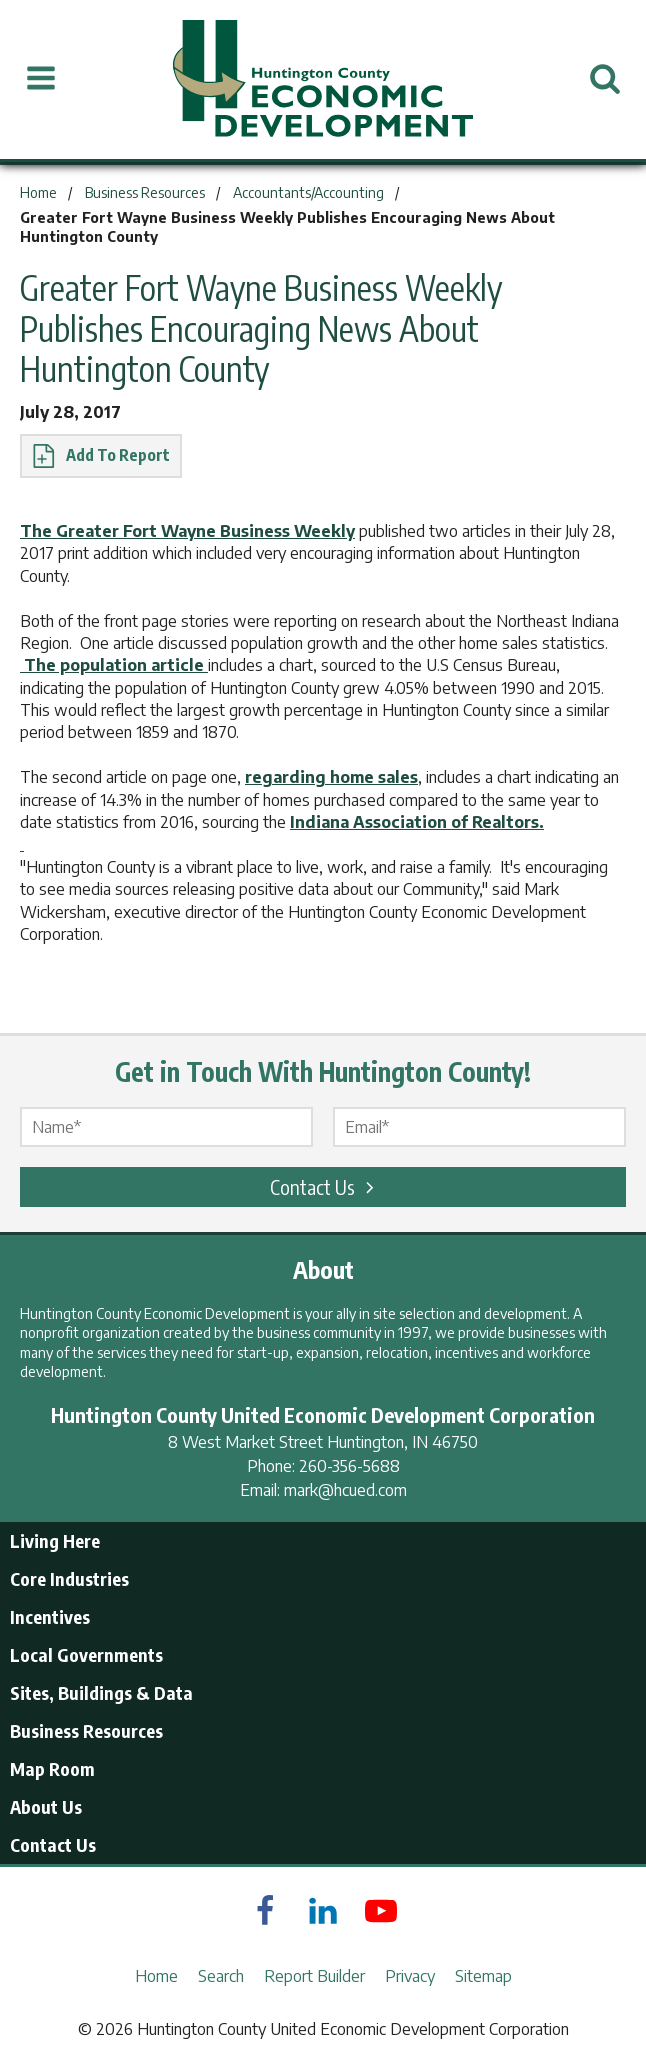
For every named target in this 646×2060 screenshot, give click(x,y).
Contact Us (325, 1186)
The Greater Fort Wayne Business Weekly (187, 531)
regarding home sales (331, 777)
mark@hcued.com (345, 1490)
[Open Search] (605, 79)
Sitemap (483, 1976)
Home (156, 1976)
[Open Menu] (41, 79)
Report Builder (314, 1976)
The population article (114, 665)
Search (221, 1976)
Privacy (410, 1976)
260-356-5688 (349, 1466)
